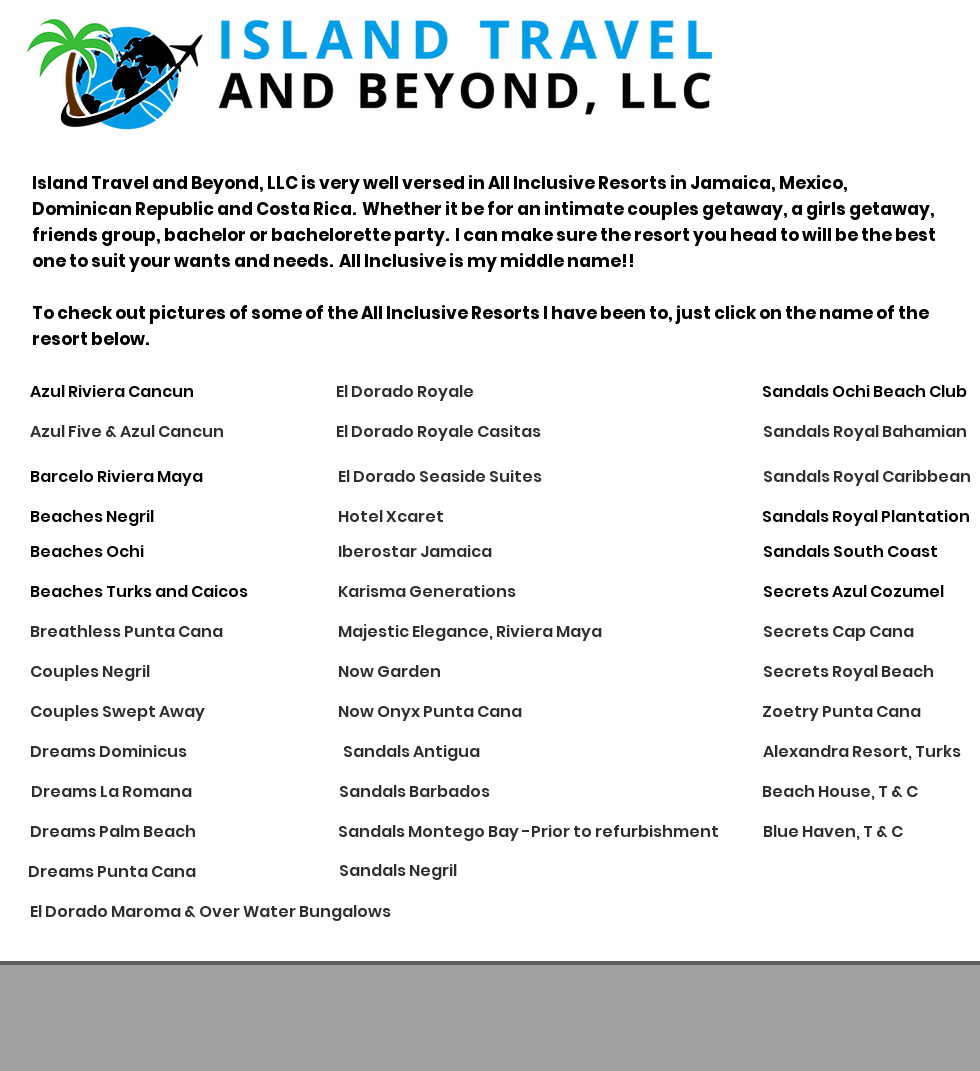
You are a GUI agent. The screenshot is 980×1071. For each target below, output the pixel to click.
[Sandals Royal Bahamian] (865, 432)
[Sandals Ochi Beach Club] (864, 392)
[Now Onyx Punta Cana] (430, 712)
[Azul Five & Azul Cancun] (127, 432)
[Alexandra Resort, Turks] (862, 752)
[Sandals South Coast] (850, 552)
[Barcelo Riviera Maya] (116, 477)
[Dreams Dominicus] (108, 752)
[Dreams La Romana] (111, 792)
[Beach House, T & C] (840, 792)
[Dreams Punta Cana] (112, 872)
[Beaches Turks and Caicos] (139, 592)
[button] (467, 632)
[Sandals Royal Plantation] (866, 517)
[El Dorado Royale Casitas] (438, 432)
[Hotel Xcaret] (409, 517)
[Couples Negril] (90, 672)
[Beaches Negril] (101, 517)
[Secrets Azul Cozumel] (853, 592)
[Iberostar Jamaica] (415, 552)
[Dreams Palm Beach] (113, 832)
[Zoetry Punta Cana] (841, 712)
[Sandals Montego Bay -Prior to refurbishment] (528, 832)
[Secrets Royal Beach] (848, 672)
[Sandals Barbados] (414, 792)
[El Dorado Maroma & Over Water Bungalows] (210, 912)
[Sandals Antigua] (411, 752)
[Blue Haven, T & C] (833, 832)
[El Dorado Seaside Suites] (440, 477)
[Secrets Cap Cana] (838, 632)
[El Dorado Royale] (405, 392)
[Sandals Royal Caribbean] (867, 477)
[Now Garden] (389, 672)
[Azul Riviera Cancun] (112, 392)
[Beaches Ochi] (87, 552)
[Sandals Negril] (398, 871)
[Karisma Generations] (427, 592)
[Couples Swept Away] (117, 712)
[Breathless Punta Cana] (126, 632)
